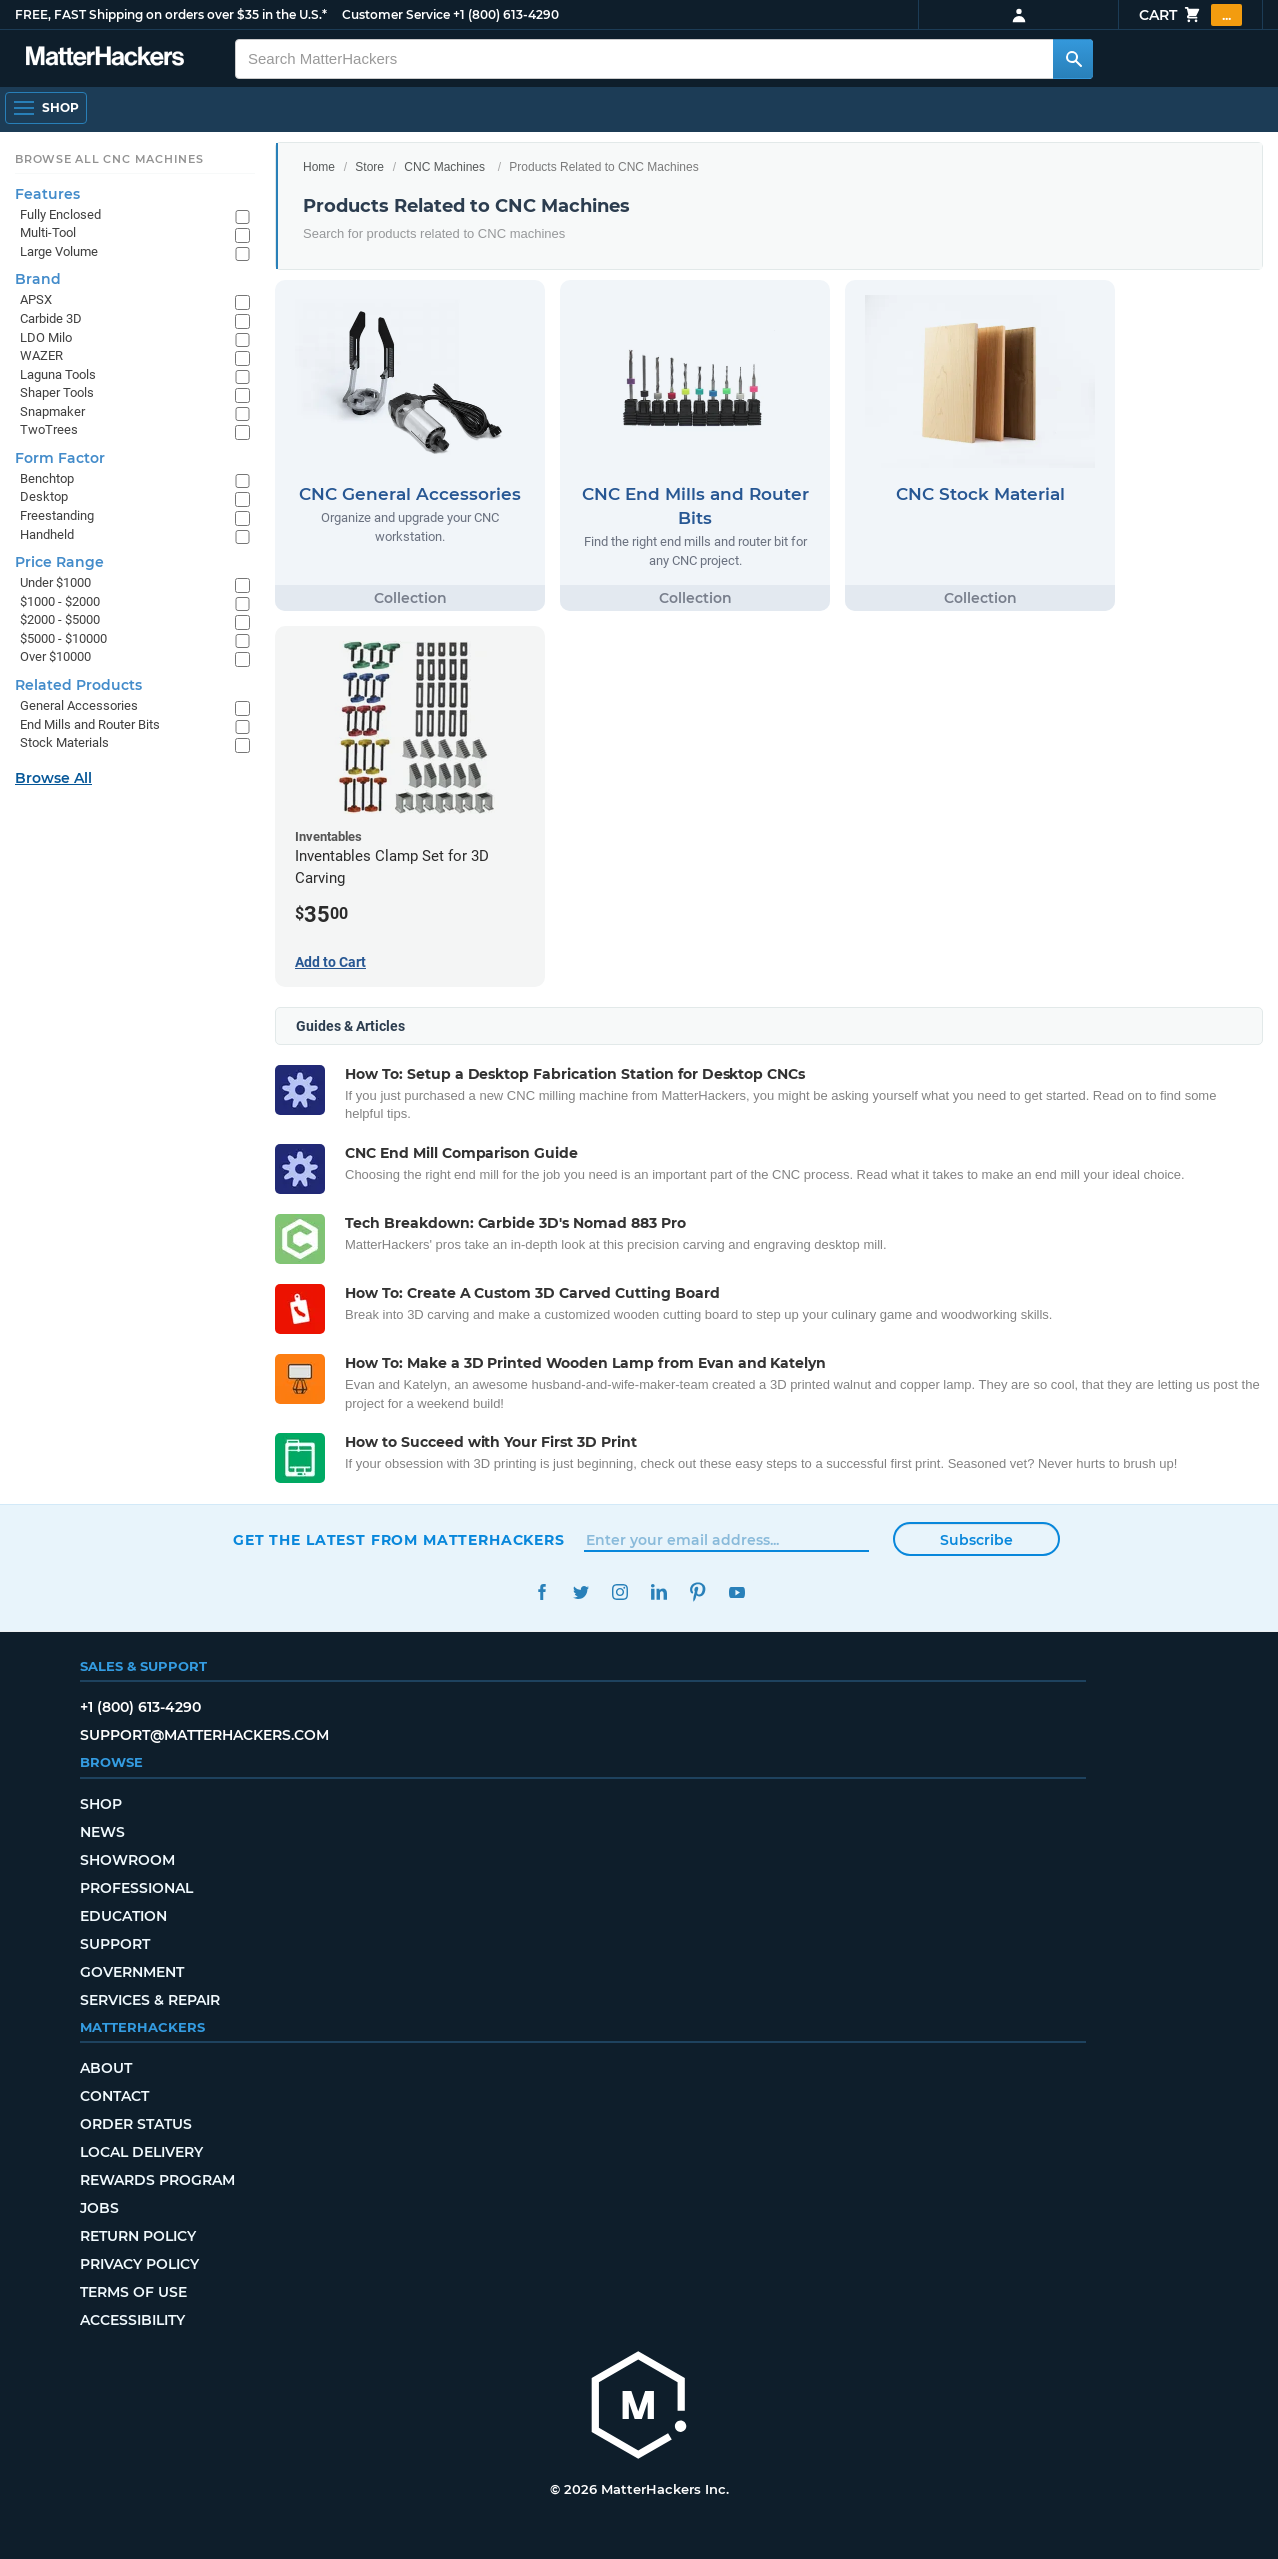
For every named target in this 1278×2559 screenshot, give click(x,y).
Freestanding (57, 515)
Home (319, 167)
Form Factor (60, 458)
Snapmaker (52, 411)
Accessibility (132, 2320)
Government (132, 1972)
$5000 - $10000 (63, 638)
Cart (1190, 15)
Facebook (541, 1592)
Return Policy (138, 2236)
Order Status (136, 2124)
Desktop (44, 496)
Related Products (78, 685)
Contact (114, 2096)
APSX (36, 299)
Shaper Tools (57, 392)
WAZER (41, 355)
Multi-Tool (48, 232)
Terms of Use (133, 2292)
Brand (38, 279)
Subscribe (976, 1540)
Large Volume (59, 251)
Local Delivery (141, 2152)
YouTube (736, 1592)
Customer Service (396, 14)
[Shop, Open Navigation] (46, 108)
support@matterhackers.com (204, 1735)
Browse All (53, 778)
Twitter (580, 1592)
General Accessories (79, 705)
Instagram (619, 1592)
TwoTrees (49, 429)
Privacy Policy (139, 2264)
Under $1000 (55, 582)
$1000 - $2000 (60, 601)
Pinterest (697, 1592)
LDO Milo (46, 337)
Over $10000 (55, 656)
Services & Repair (150, 2000)
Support (115, 1944)
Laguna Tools (58, 374)
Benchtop (47, 478)
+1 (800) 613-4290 (506, 14)
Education (123, 1916)
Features (47, 194)
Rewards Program (157, 2180)
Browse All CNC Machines (109, 159)
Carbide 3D (51, 318)
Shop (101, 1804)
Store (369, 167)
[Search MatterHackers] (1073, 59)
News (102, 1832)
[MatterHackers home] (639, 2407)
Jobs (99, 2208)
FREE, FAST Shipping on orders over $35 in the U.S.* (171, 14)
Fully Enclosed (60, 214)
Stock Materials (64, 742)
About (106, 2068)
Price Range (59, 562)
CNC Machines (444, 167)
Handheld (47, 534)
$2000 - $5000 (60, 619)
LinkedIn (658, 1592)
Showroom (127, 1860)
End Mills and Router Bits (90, 724)
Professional (136, 1888)
